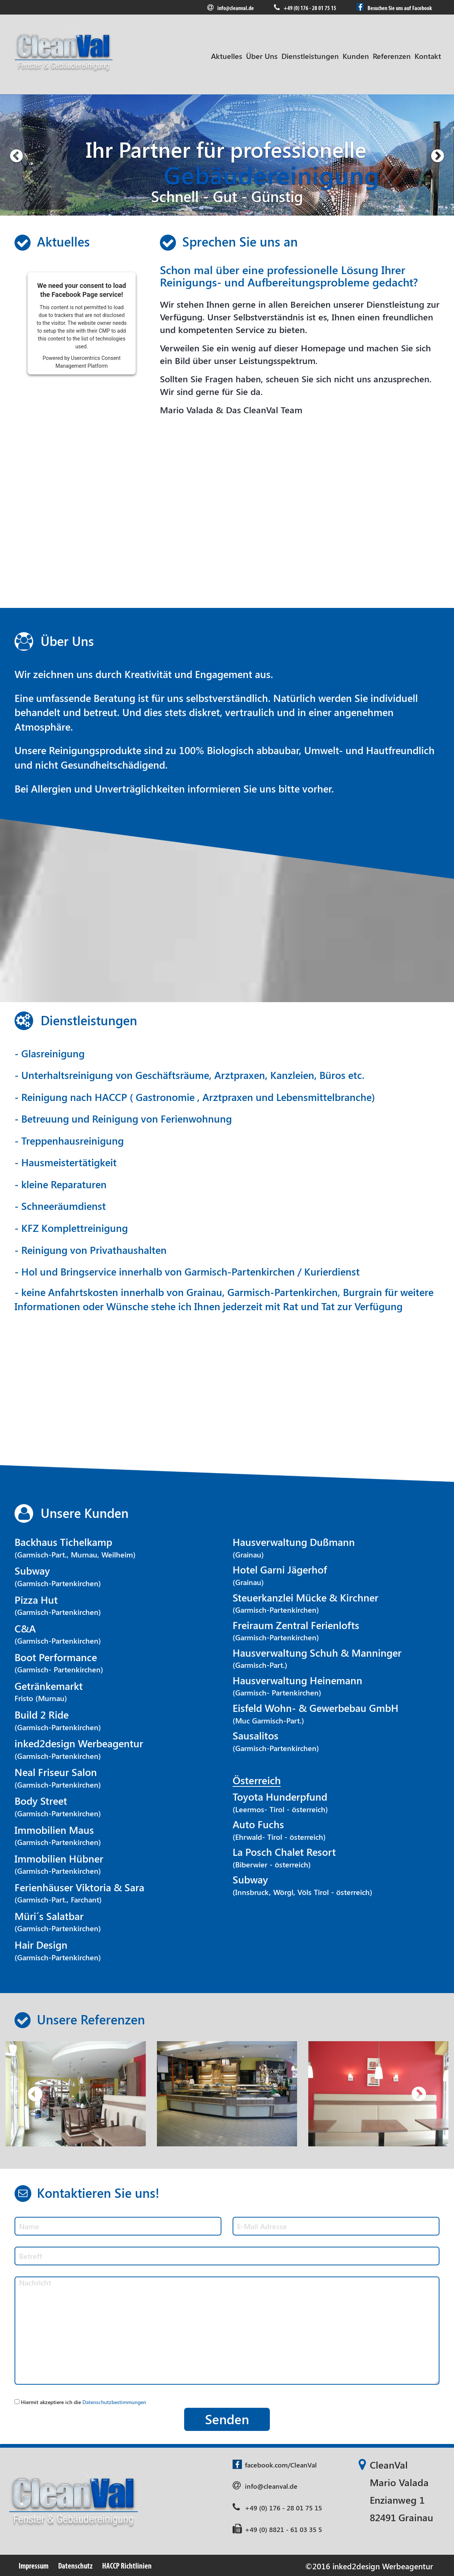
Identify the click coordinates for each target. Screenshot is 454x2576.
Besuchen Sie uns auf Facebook (394, 7)
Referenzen (392, 56)
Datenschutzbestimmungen (114, 2402)
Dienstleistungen (310, 56)
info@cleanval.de (230, 8)
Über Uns (262, 56)
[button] (16, 154)
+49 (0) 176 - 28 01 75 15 (305, 8)
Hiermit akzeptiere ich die (83, 2402)
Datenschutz (75, 2565)
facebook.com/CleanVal (275, 2464)
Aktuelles (226, 56)
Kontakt (427, 56)
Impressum (33, 2565)
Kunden (356, 56)
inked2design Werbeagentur (382, 2566)
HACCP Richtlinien (127, 2565)
